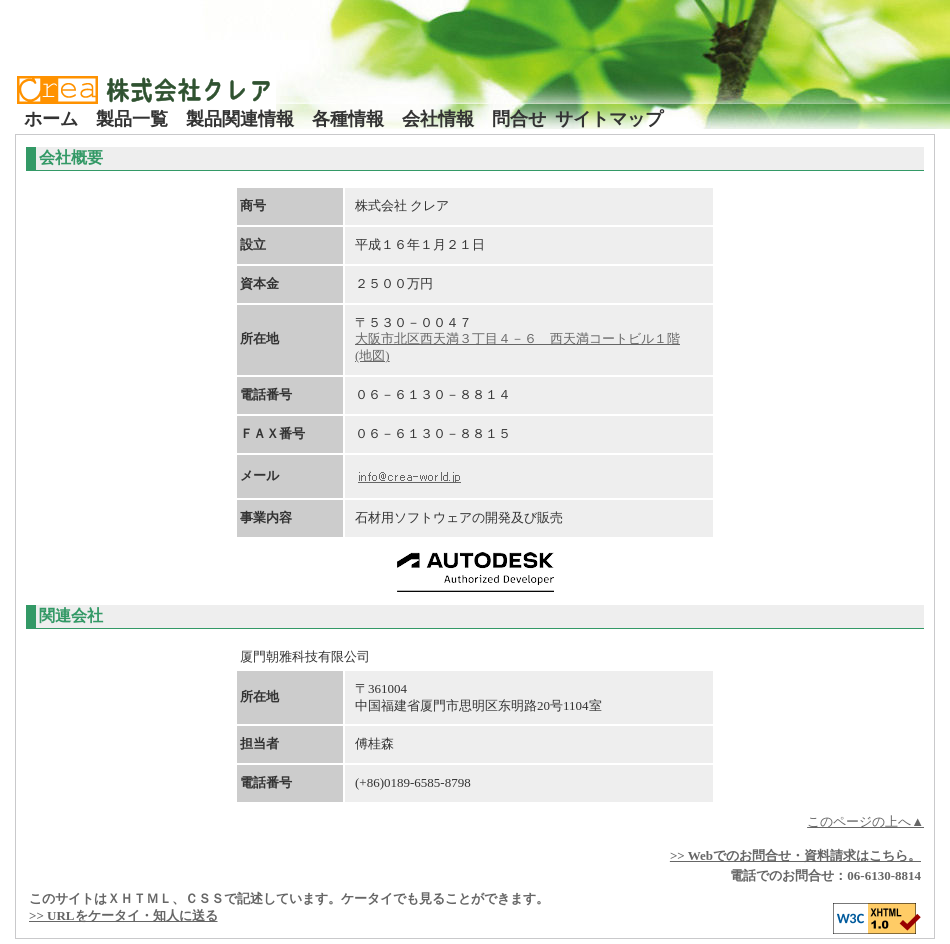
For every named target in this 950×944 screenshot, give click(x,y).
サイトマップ (609, 119)
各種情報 (348, 119)
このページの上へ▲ (865, 821)
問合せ (519, 119)
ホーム (51, 119)
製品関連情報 (240, 119)
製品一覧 (132, 119)
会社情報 (438, 119)
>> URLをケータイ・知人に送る (123, 915)
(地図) (372, 355)
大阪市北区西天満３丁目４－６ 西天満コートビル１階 (517, 338)
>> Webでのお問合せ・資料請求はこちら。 (795, 855)
